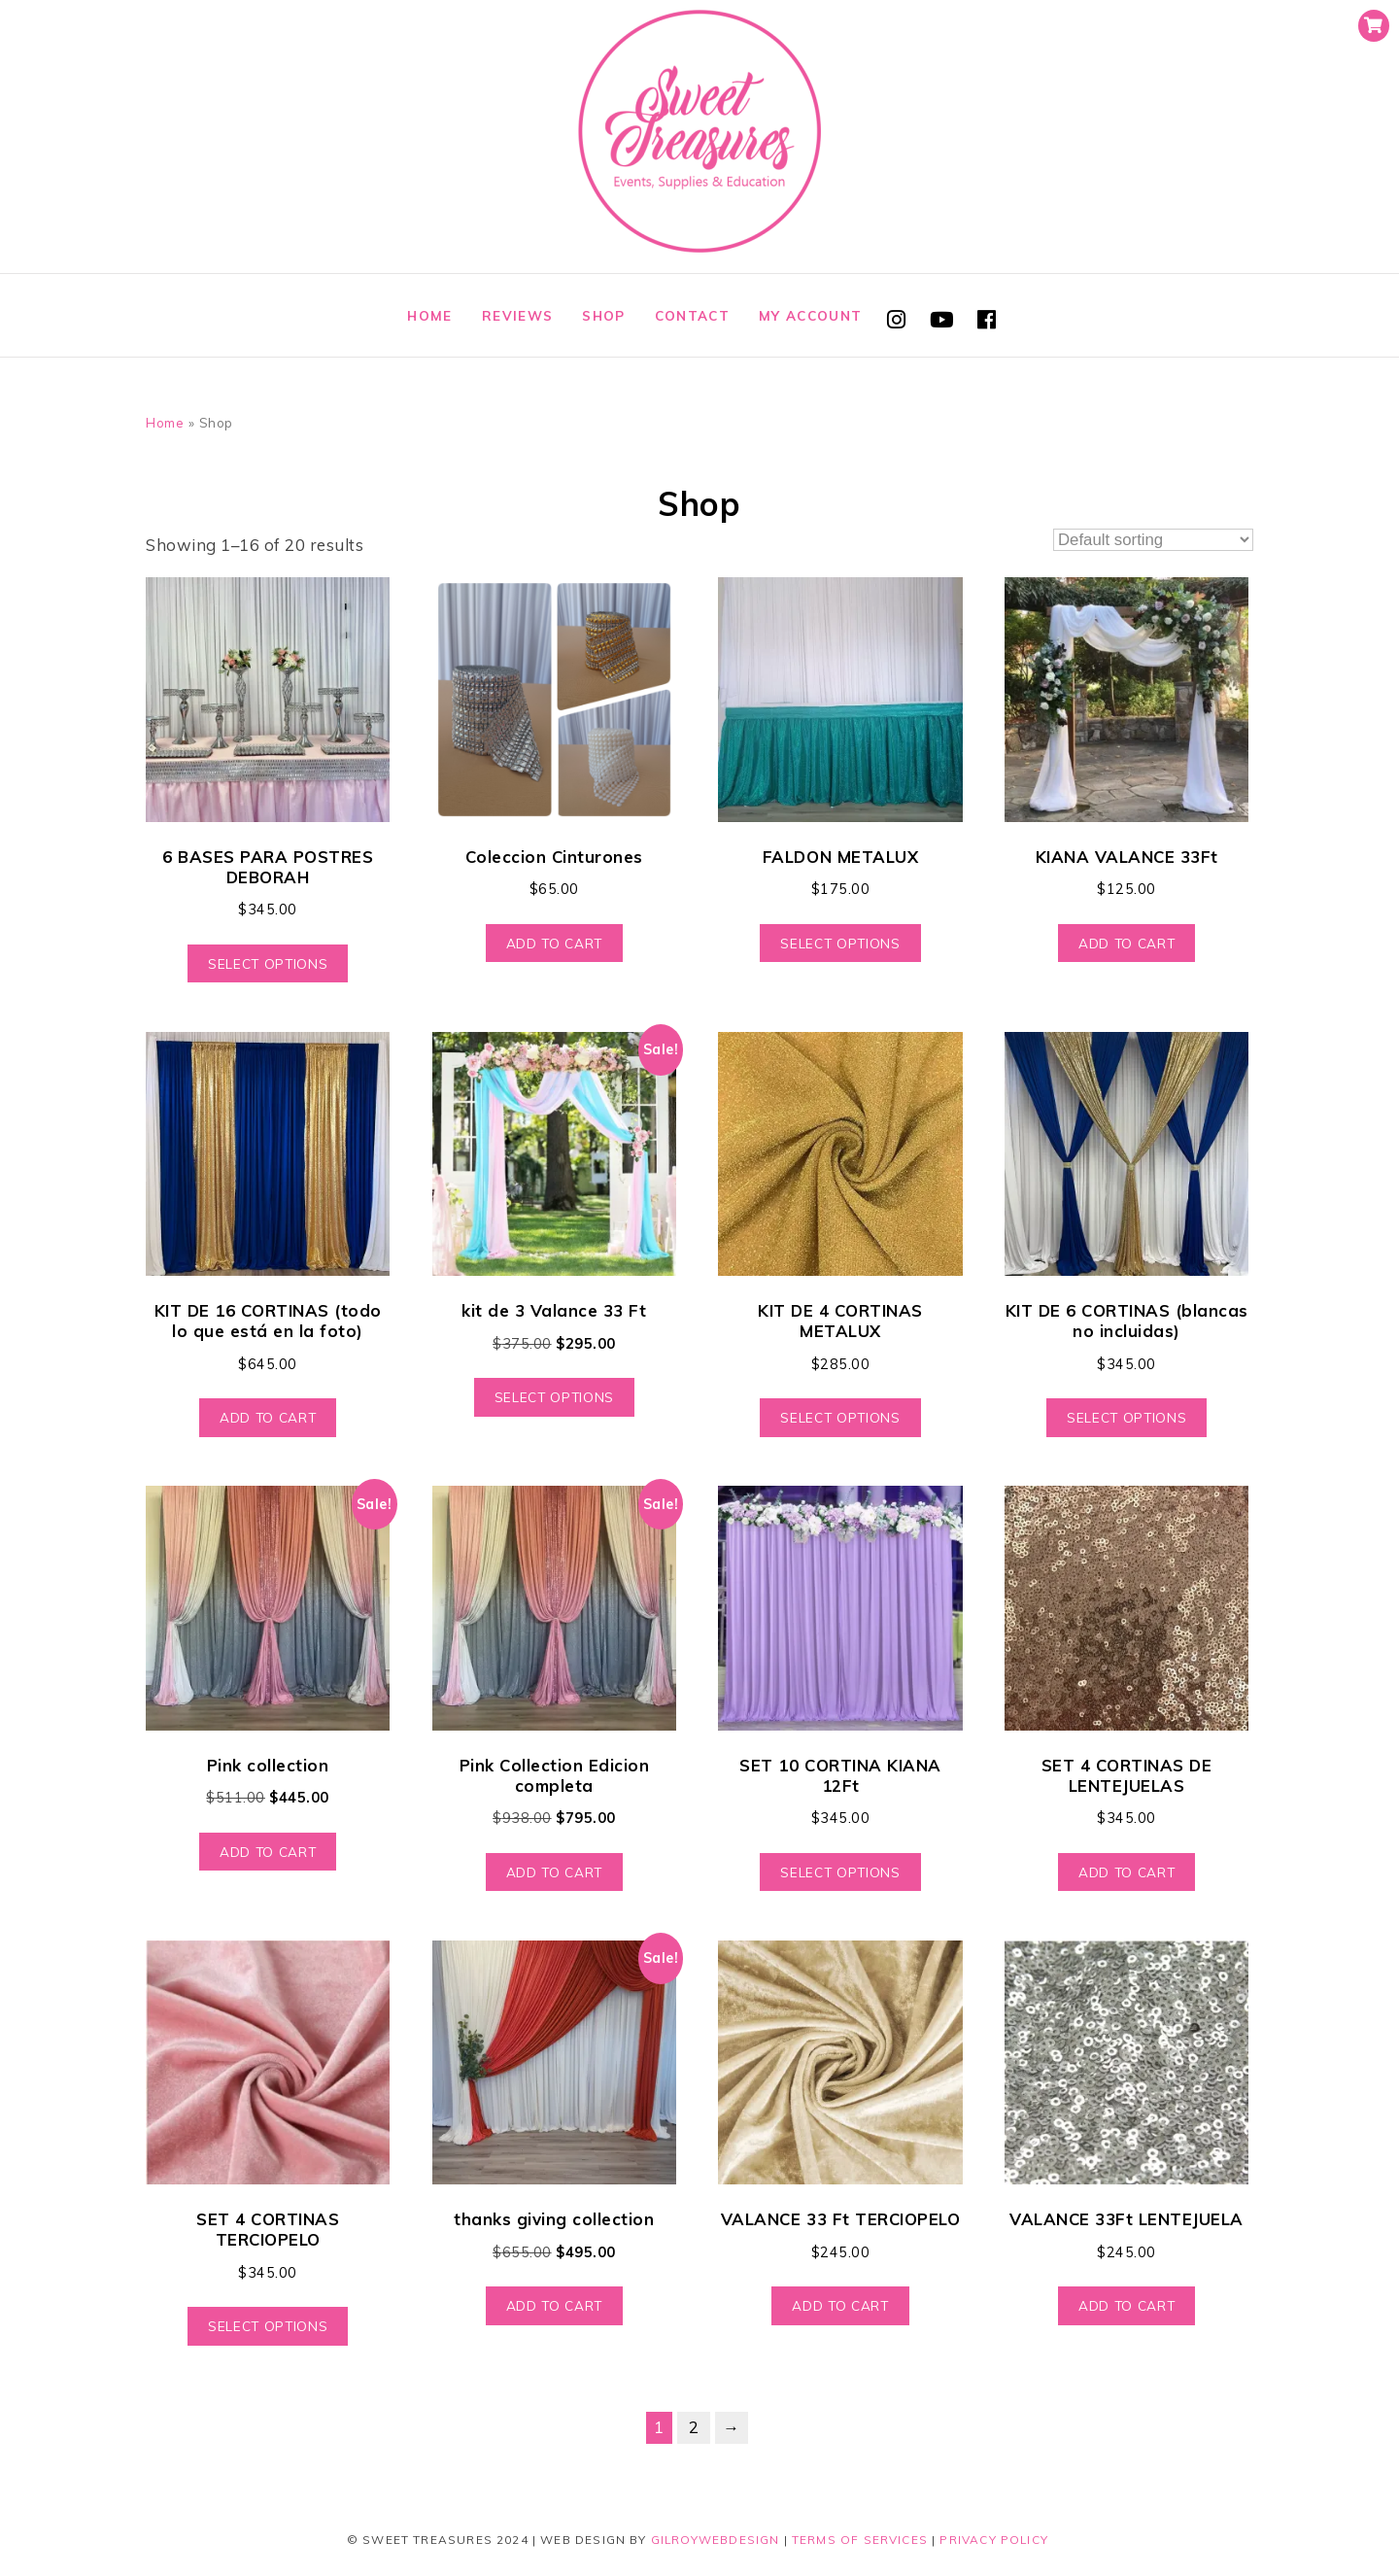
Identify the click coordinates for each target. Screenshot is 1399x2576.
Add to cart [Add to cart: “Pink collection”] (268, 1851)
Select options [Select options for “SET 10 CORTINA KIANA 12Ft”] (840, 1872)
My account (810, 315)
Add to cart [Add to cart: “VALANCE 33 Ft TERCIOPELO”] (840, 2305)
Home (429, 315)
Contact (692, 315)
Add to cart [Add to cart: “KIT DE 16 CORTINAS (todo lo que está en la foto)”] (268, 1417)
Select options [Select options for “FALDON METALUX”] (840, 943)
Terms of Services (860, 2539)
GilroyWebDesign (715, 2539)
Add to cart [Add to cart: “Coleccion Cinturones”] (554, 943)
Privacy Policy (993, 2539)
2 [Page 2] (694, 2427)
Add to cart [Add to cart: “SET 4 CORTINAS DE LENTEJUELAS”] (1126, 1872)
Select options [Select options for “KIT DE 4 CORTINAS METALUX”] (840, 1417)
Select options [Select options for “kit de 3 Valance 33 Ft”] (554, 1397)
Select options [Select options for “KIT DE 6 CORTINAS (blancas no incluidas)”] (1126, 1417)
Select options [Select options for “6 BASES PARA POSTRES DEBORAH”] (267, 963)
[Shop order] (1153, 540)
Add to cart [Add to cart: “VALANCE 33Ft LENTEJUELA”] (1126, 2305)
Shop (603, 315)
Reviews (517, 315)
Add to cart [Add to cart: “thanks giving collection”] (554, 2305)
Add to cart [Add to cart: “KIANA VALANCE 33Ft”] (1126, 943)
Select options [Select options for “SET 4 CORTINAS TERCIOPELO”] (267, 2326)
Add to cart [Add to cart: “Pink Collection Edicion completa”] (554, 1872)
